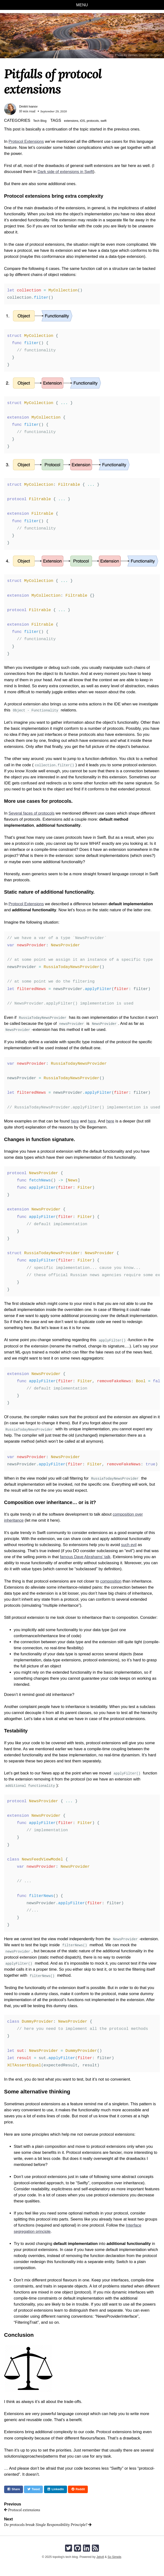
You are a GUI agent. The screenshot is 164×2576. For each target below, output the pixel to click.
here (75, 1121)
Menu (82, 5)
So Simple (114, 2557)
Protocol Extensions (26, 141)
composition (111, 1581)
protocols (93, 121)
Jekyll (100, 2557)
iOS (82, 121)
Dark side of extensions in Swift (65, 172)
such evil (129, 1544)
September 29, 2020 (53, 111)
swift (104, 121)
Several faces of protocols (31, 813)
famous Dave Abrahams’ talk (85, 1557)
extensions (71, 121)
